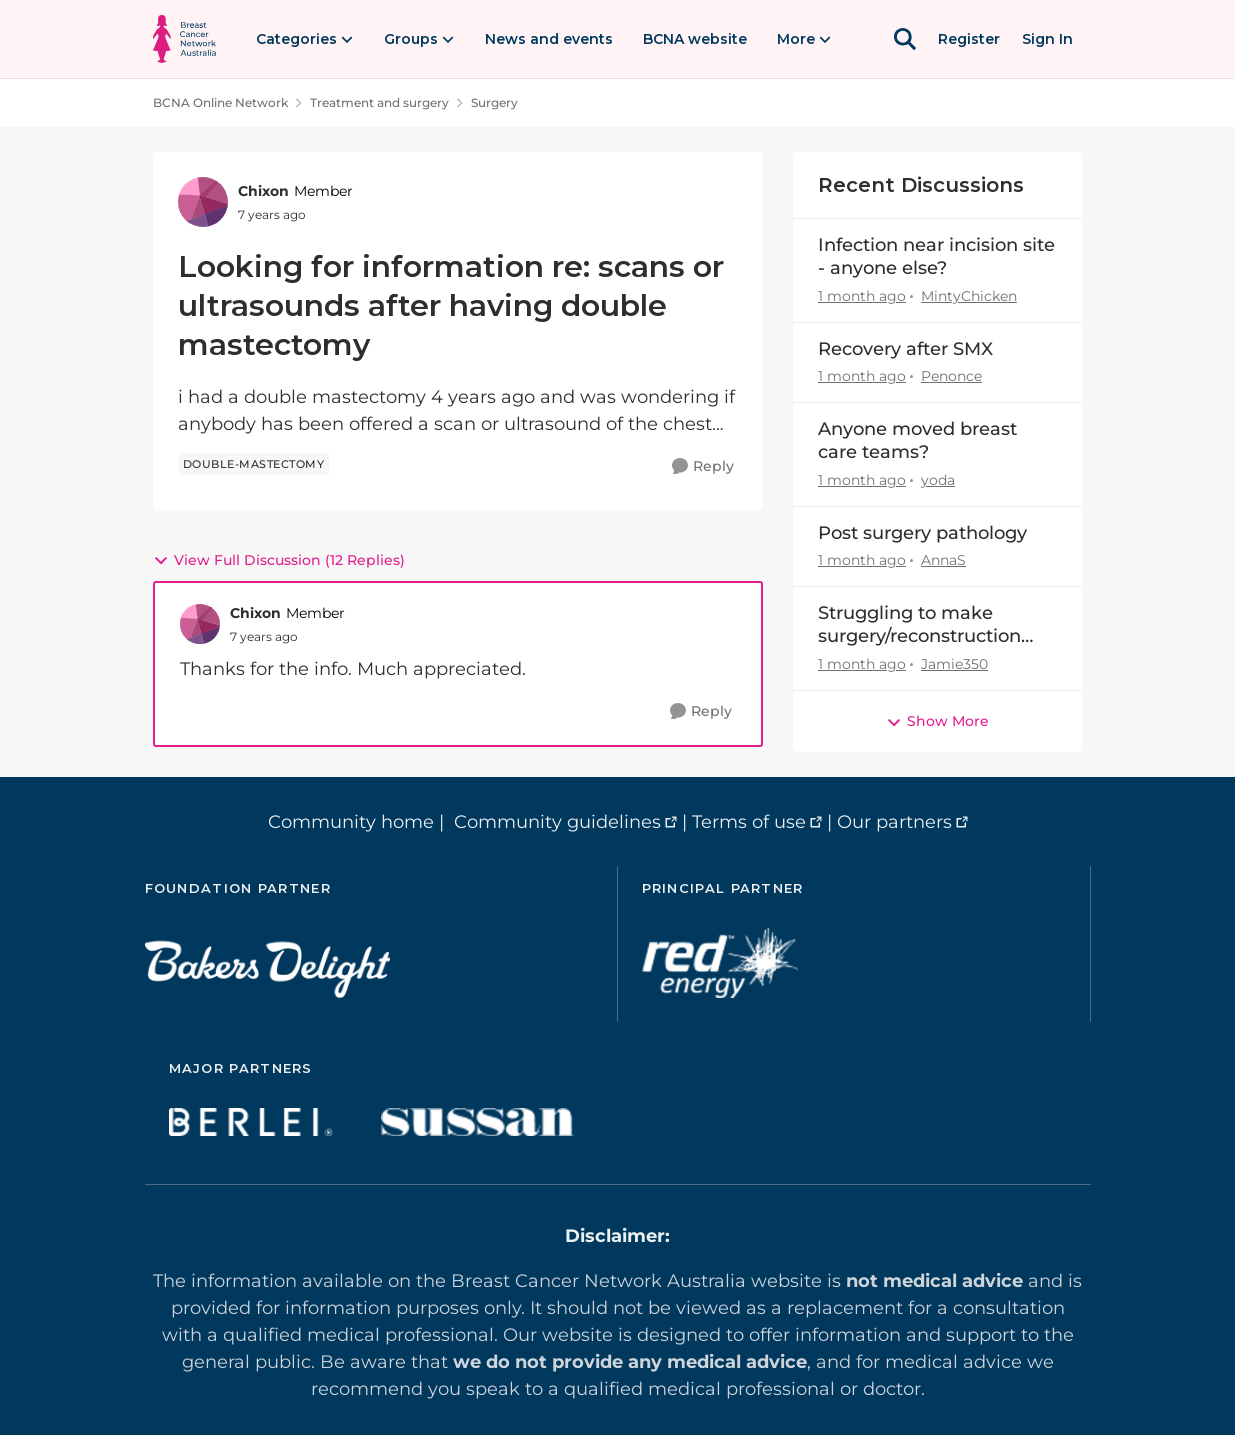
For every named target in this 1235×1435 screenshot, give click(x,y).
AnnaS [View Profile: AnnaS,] (943, 560)
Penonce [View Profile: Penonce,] (951, 376)
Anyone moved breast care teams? (917, 440)
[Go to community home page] (184, 39)
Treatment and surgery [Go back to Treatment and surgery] (379, 102)
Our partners (894, 822)
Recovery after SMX (905, 349)
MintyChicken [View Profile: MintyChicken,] (969, 296)
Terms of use (749, 822)
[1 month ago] (862, 296)
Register (969, 39)
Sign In (1047, 39)
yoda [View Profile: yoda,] (938, 480)
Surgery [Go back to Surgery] (494, 102)
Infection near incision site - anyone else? (936, 256)
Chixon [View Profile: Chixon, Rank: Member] (263, 191)
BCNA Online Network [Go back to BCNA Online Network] (220, 102)
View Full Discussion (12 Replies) (279, 560)
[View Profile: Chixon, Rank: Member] (203, 202)
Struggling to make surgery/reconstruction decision (919, 625)
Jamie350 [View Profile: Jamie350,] (954, 664)
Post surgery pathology (922, 533)
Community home (351, 822)
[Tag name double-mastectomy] (254, 464)
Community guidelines (557, 822)
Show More (937, 721)
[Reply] (703, 466)
